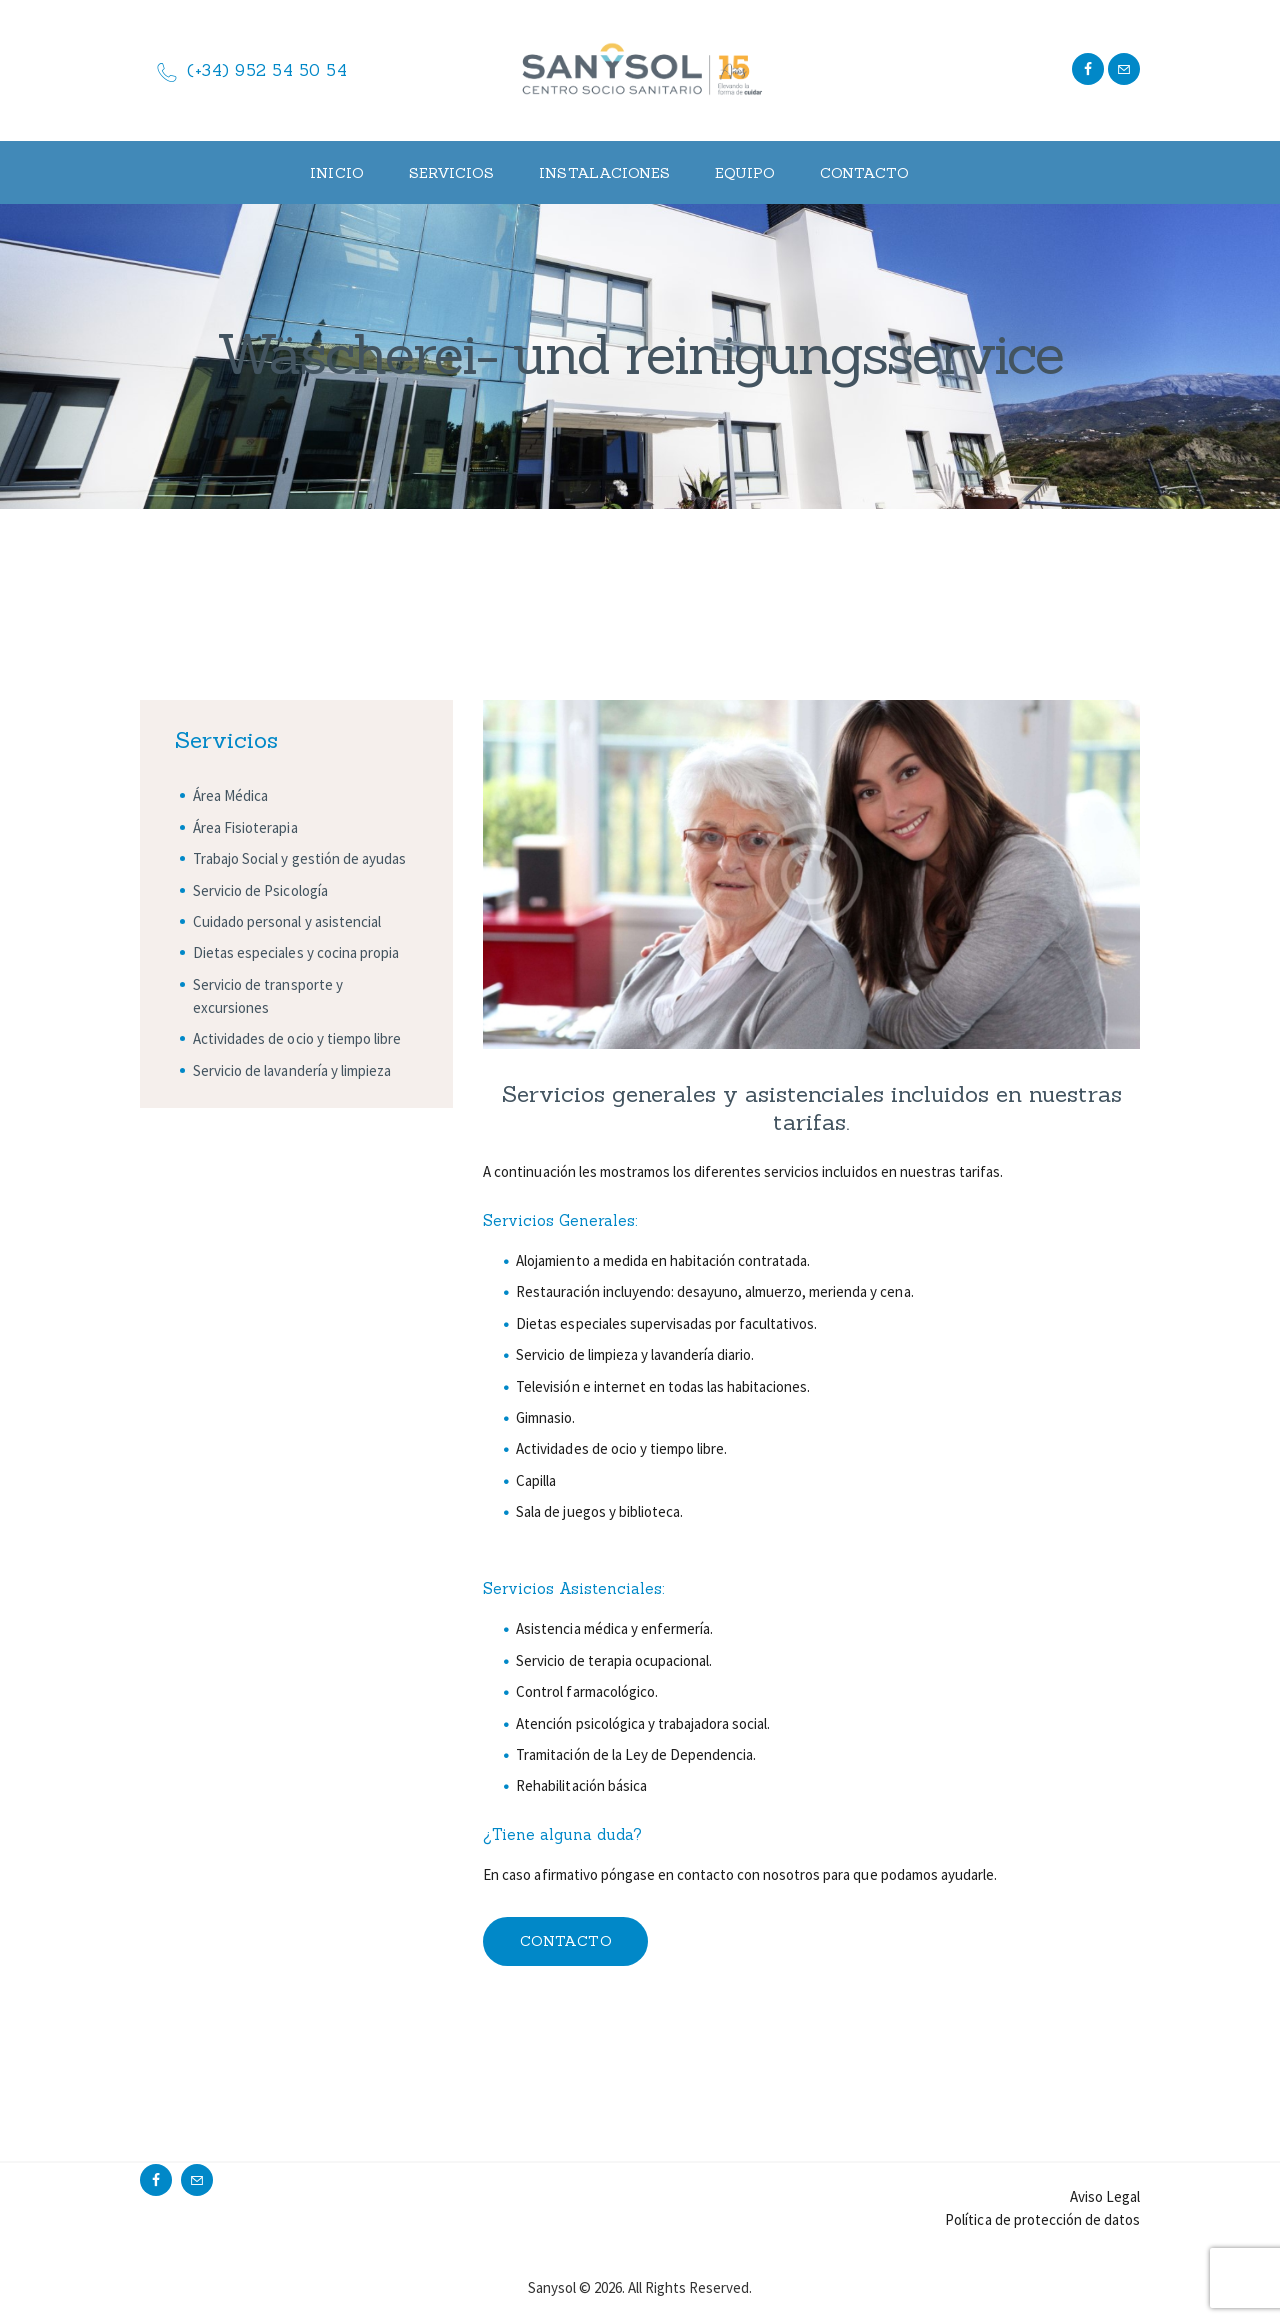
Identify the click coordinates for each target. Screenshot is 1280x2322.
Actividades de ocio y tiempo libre (297, 1038)
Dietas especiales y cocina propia (296, 952)
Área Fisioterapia (245, 827)
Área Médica (230, 795)
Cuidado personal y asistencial (287, 921)
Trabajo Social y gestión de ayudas (299, 858)
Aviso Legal (1105, 2196)
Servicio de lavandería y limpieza (292, 1070)
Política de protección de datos (1042, 2219)
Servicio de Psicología (260, 890)
